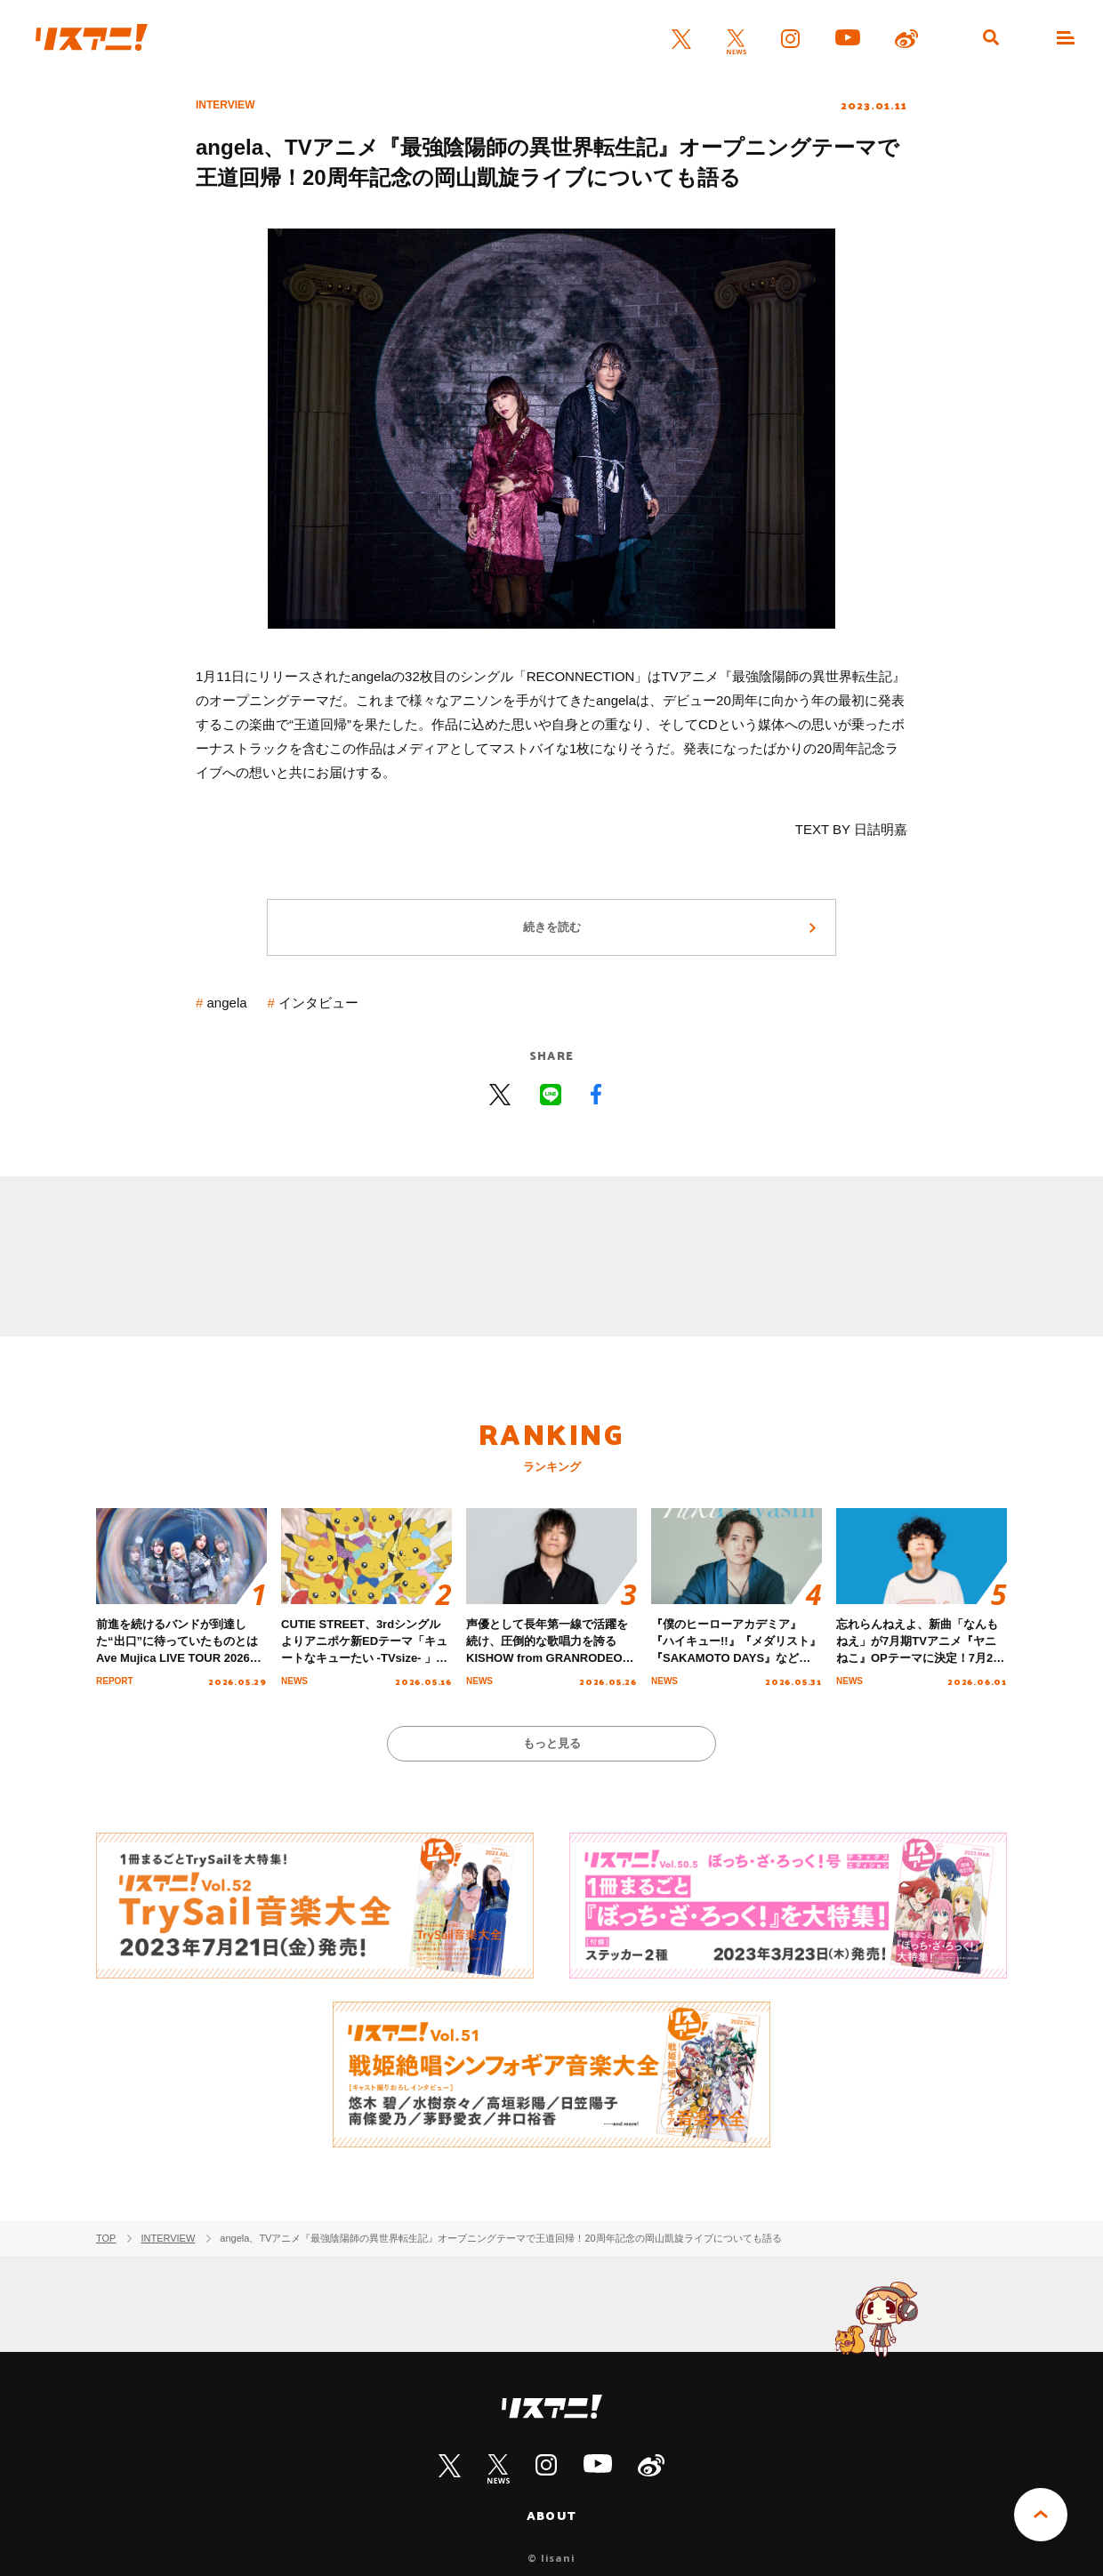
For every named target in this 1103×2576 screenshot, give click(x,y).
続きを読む (552, 927)
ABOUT (551, 2515)
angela (227, 1002)
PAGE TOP (1040, 2514)
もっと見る (552, 1743)
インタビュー (318, 1002)
